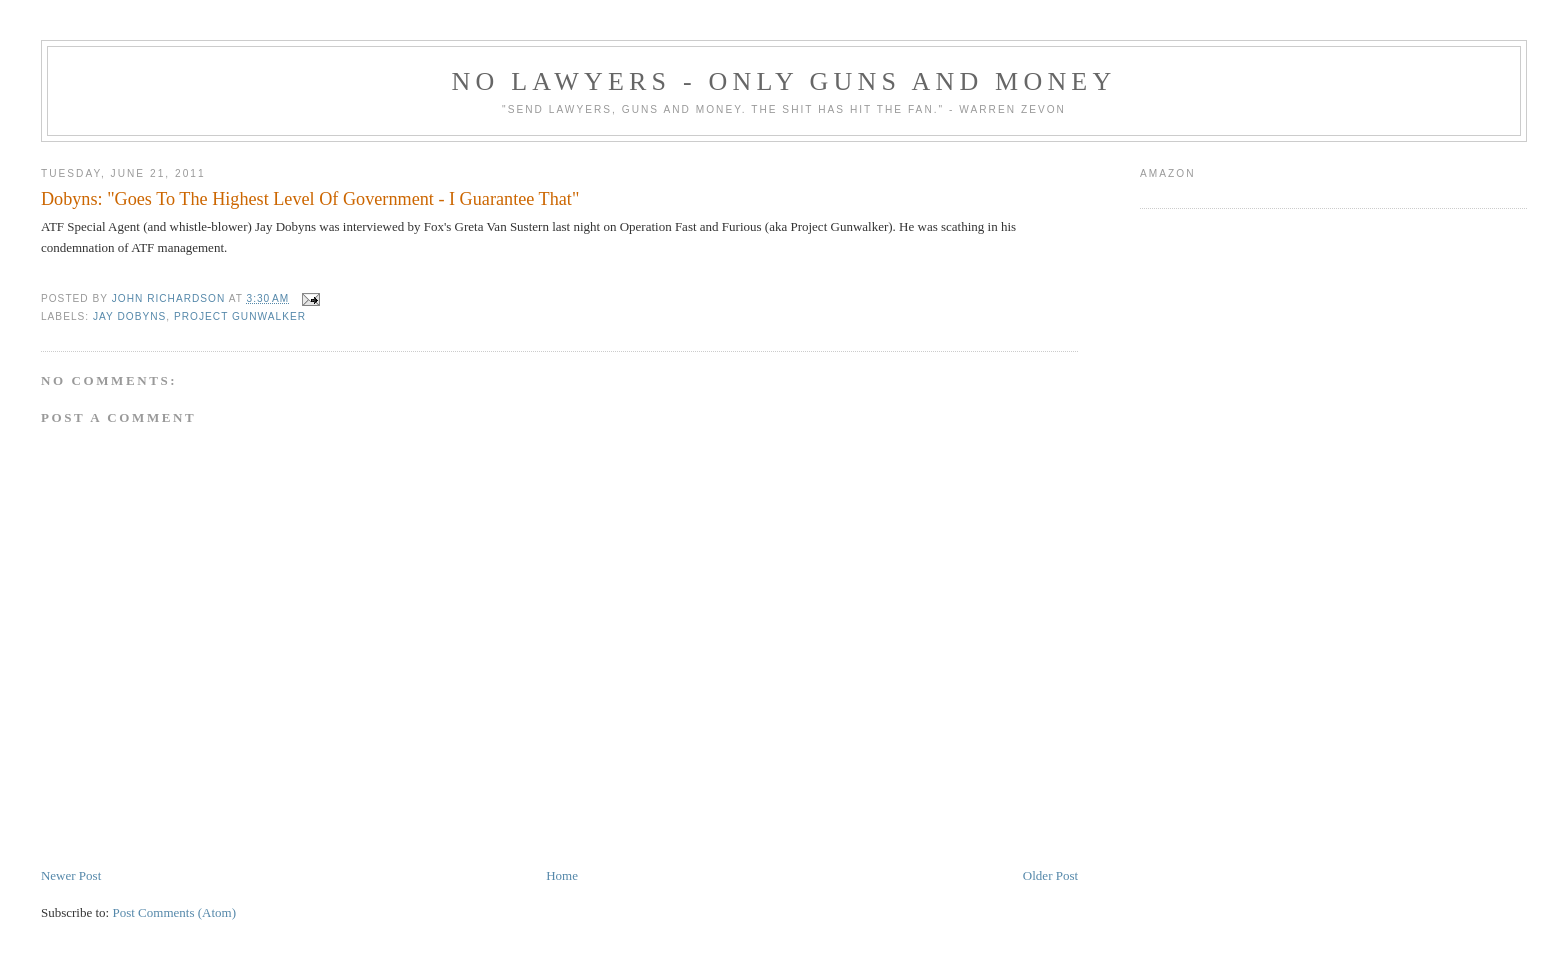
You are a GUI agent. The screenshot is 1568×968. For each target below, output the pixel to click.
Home (562, 875)
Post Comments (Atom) (174, 912)
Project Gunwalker (240, 316)
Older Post (1050, 875)
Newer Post (71, 875)
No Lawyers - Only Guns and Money (784, 81)
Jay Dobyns (129, 316)
